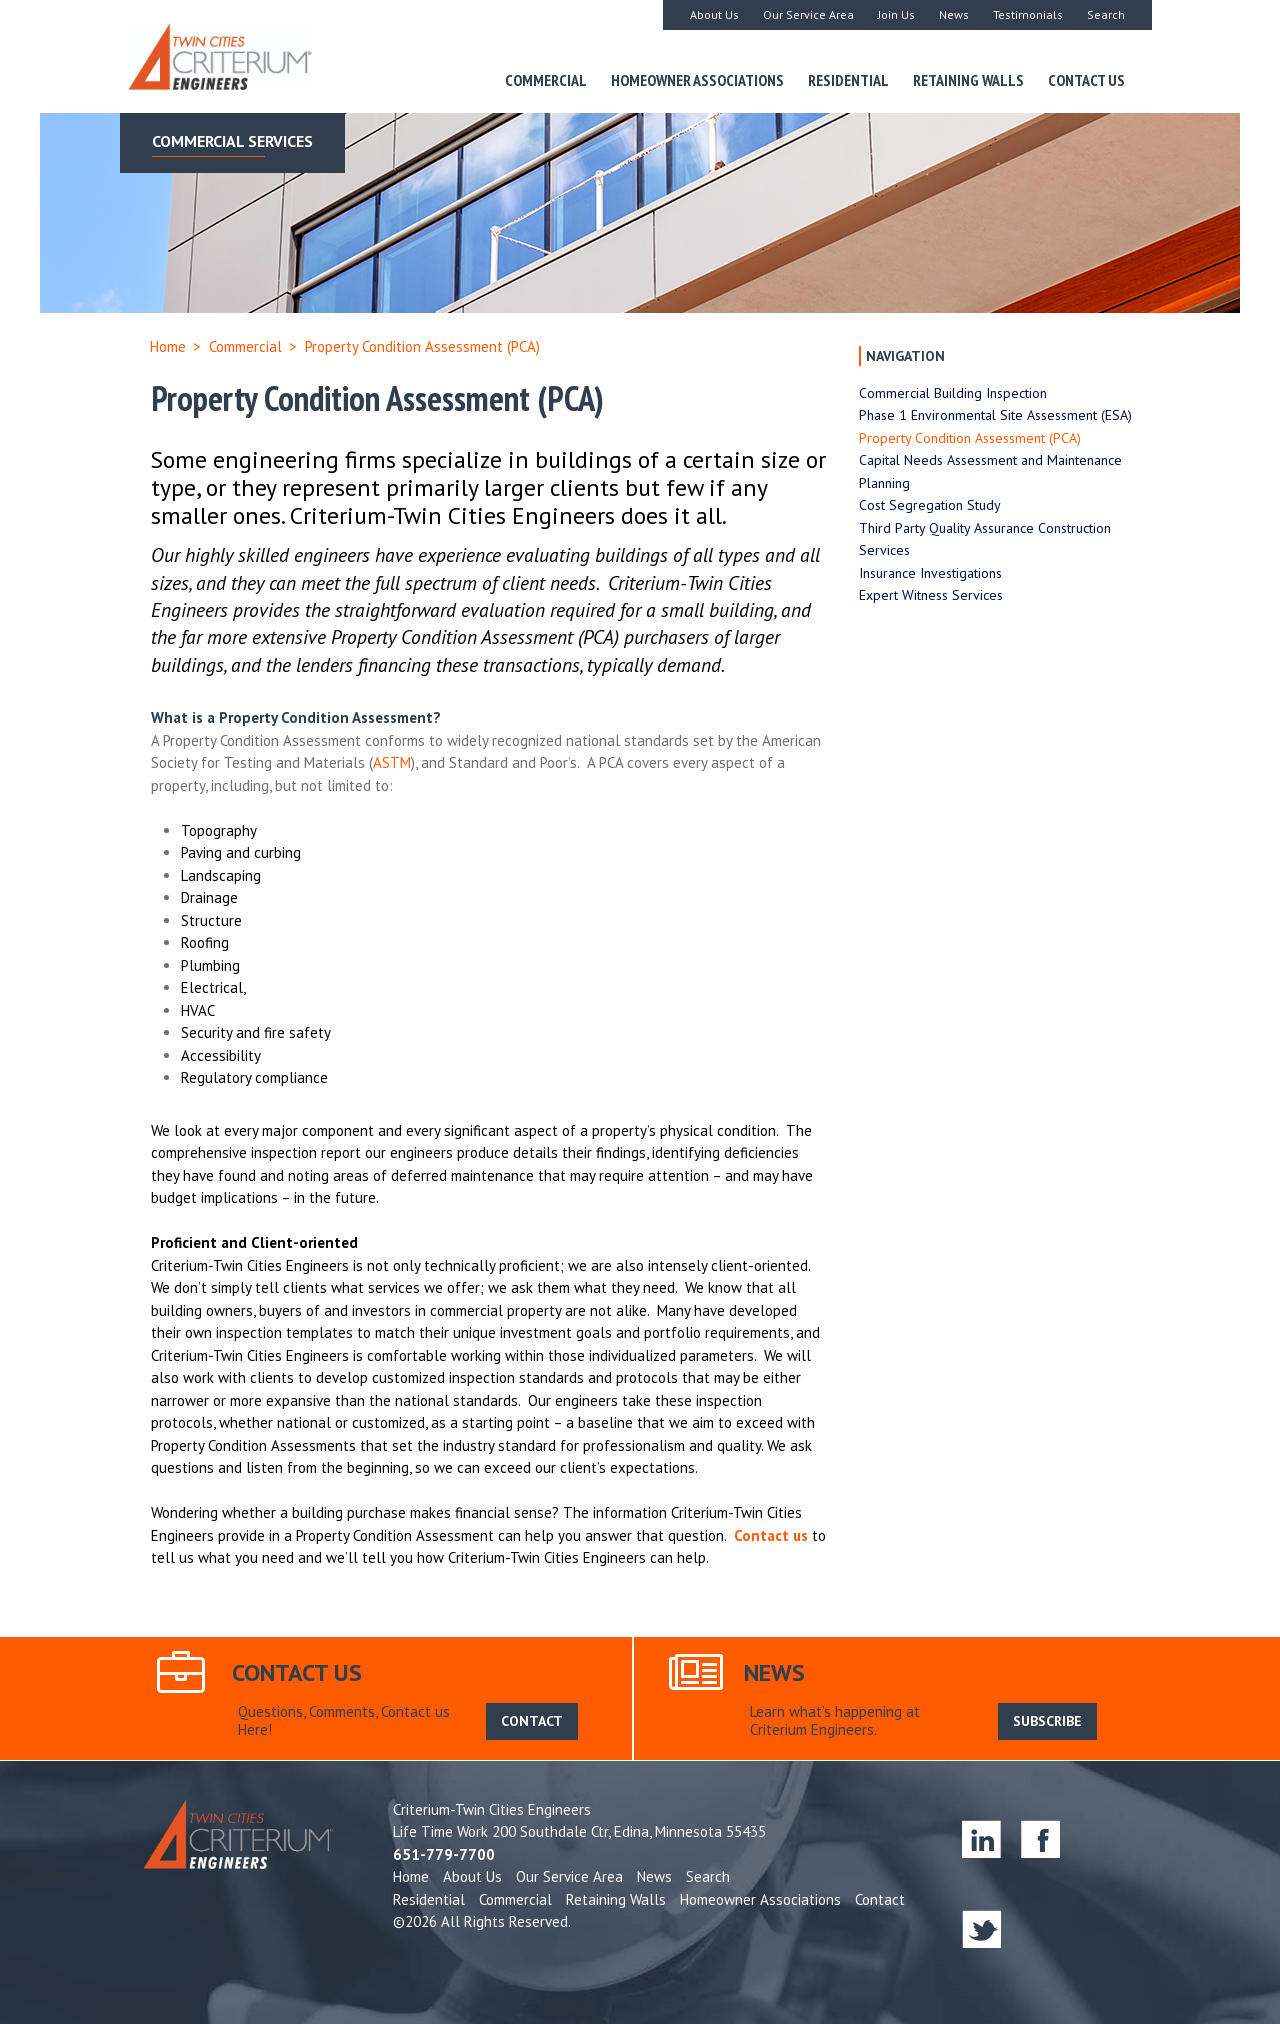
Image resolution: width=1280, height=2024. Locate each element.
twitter (981, 1928)
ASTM (392, 762)
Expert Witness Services (931, 595)
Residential (848, 80)
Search (1106, 14)
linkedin (981, 1838)
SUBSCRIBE (1047, 1721)
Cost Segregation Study (930, 505)
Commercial (546, 80)
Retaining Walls (968, 80)
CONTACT (532, 1721)
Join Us (896, 14)
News (954, 14)
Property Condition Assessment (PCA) (970, 438)
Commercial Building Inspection (953, 393)
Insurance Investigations (930, 573)
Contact (880, 1899)
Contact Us (1086, 80)
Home (168, 346)
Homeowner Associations (697, 80)
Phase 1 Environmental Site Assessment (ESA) (995, 415)
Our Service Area (808, 14)
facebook (1040, 1838)
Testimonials (1028, 14)
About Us (714, 14)
